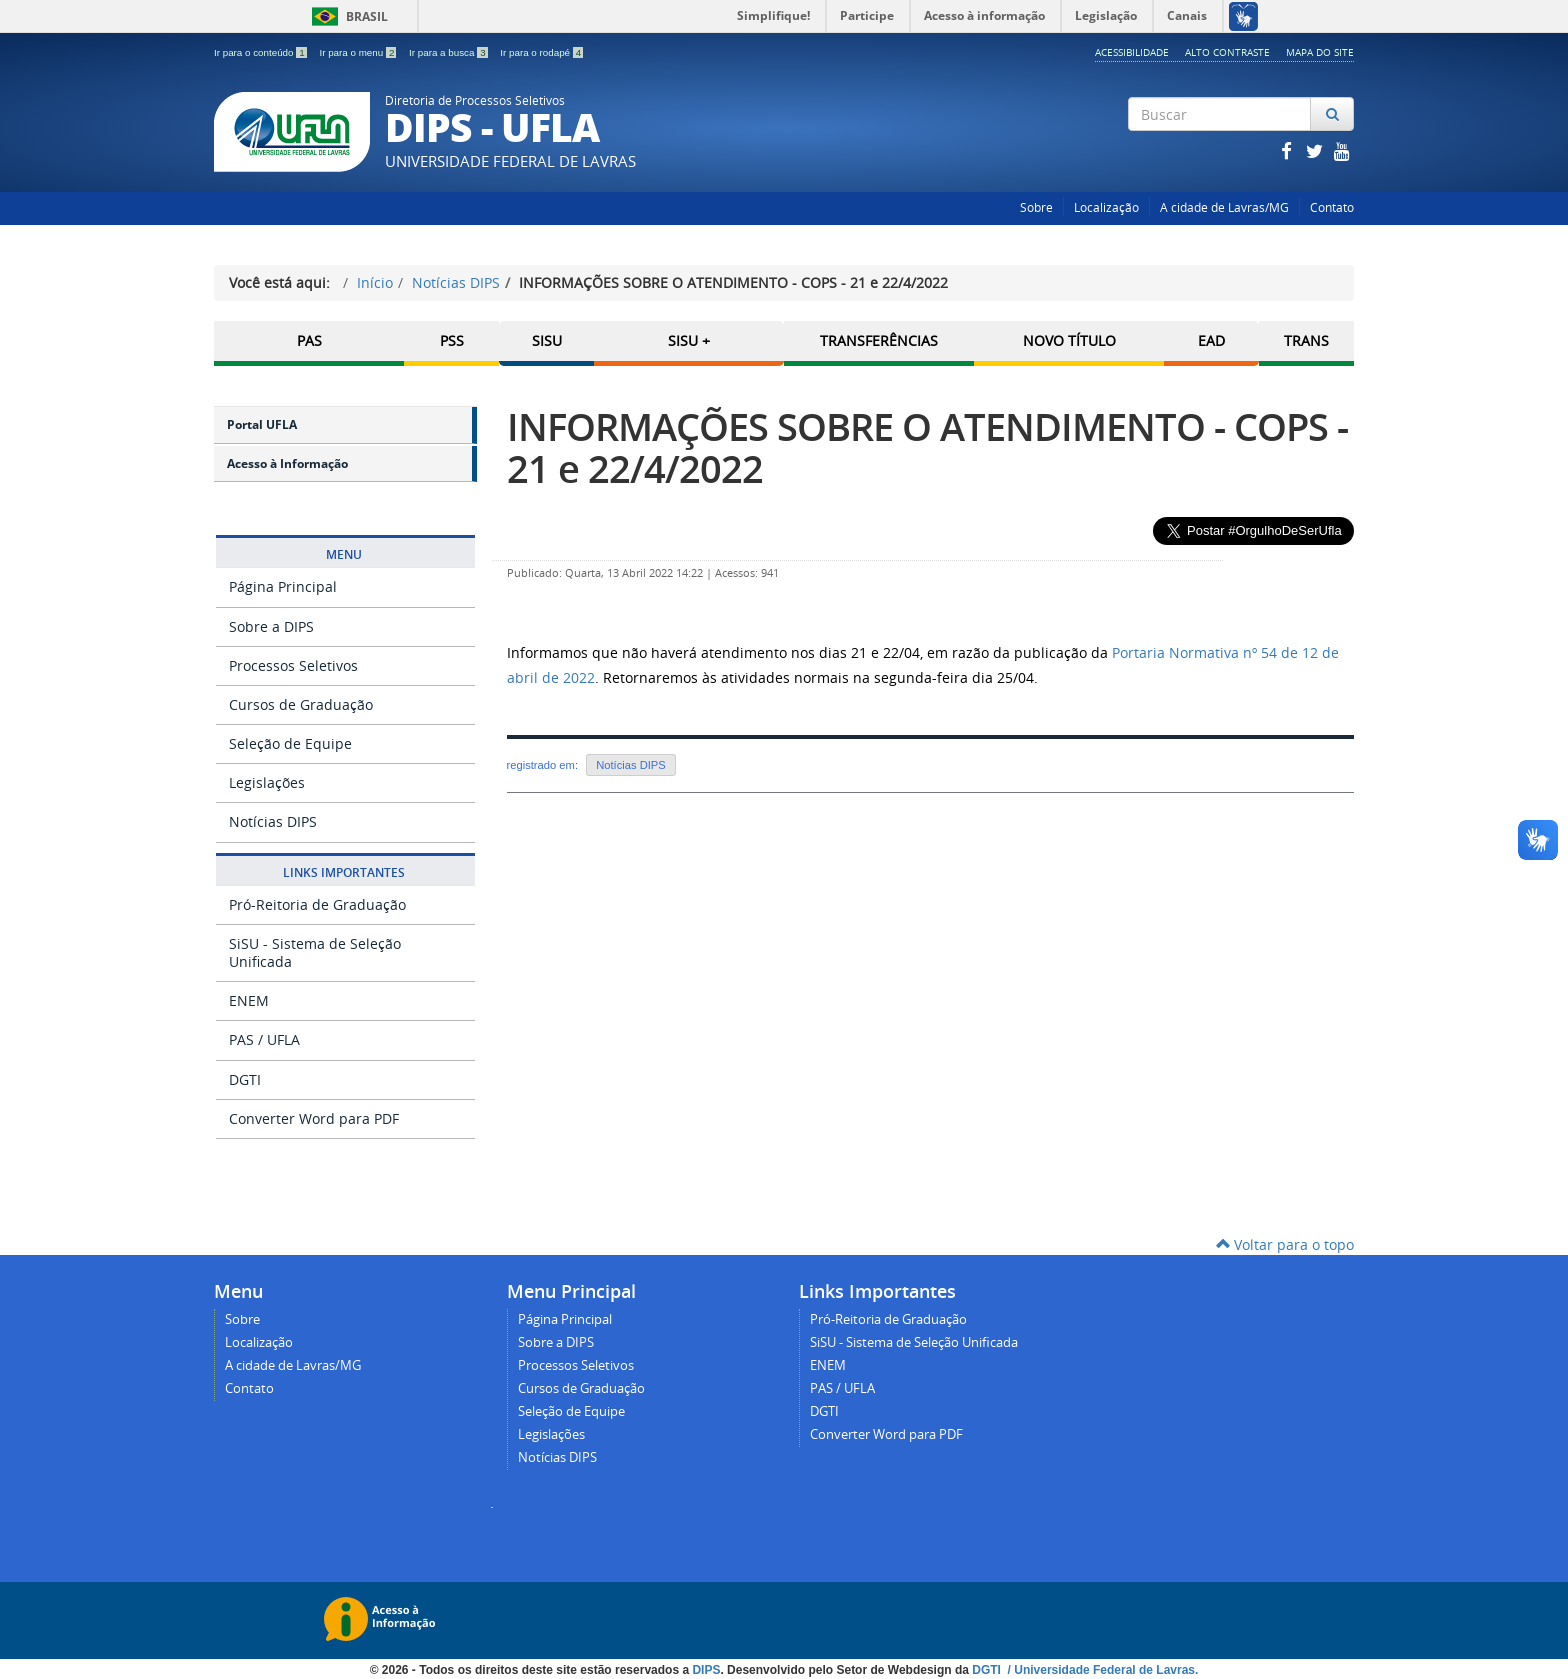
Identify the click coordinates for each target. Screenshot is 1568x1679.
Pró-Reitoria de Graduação (317, 904)
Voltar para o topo (1285, 1244)
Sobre (1036, 207)
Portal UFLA (262, 424)
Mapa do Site (1320, 52)
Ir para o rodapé (541, 52)
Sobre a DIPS (271, 625)
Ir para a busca (449, 52)
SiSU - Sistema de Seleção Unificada (315, 952)
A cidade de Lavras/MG (1224, 207)
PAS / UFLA (264, 1039)
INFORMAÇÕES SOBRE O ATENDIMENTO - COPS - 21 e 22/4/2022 (927, 447)
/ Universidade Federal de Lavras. (1101, 1669)
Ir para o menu (359, 52)
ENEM (249, 1000)
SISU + (689, 340)
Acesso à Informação (287, 463)
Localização (1106, 207)
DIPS (706, 1669)
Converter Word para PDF (314, 1118)
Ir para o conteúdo (261, 52)
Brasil (346, 16)
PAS (309, 340)
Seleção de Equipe (290, 743)
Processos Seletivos (293, 665)
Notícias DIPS (456, 282)
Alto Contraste (1227, 52)
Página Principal (283, 586)
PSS (452, 340)
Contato (1332, 207)
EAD (1211, 340)
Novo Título (1069, 340)
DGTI (245, 1078)
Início (375, 282)
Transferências (879, 340)
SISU (547, 340)
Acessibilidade (1132, 52)
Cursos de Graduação (301, 704)
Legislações (267, 782)
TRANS (1306, 340)
